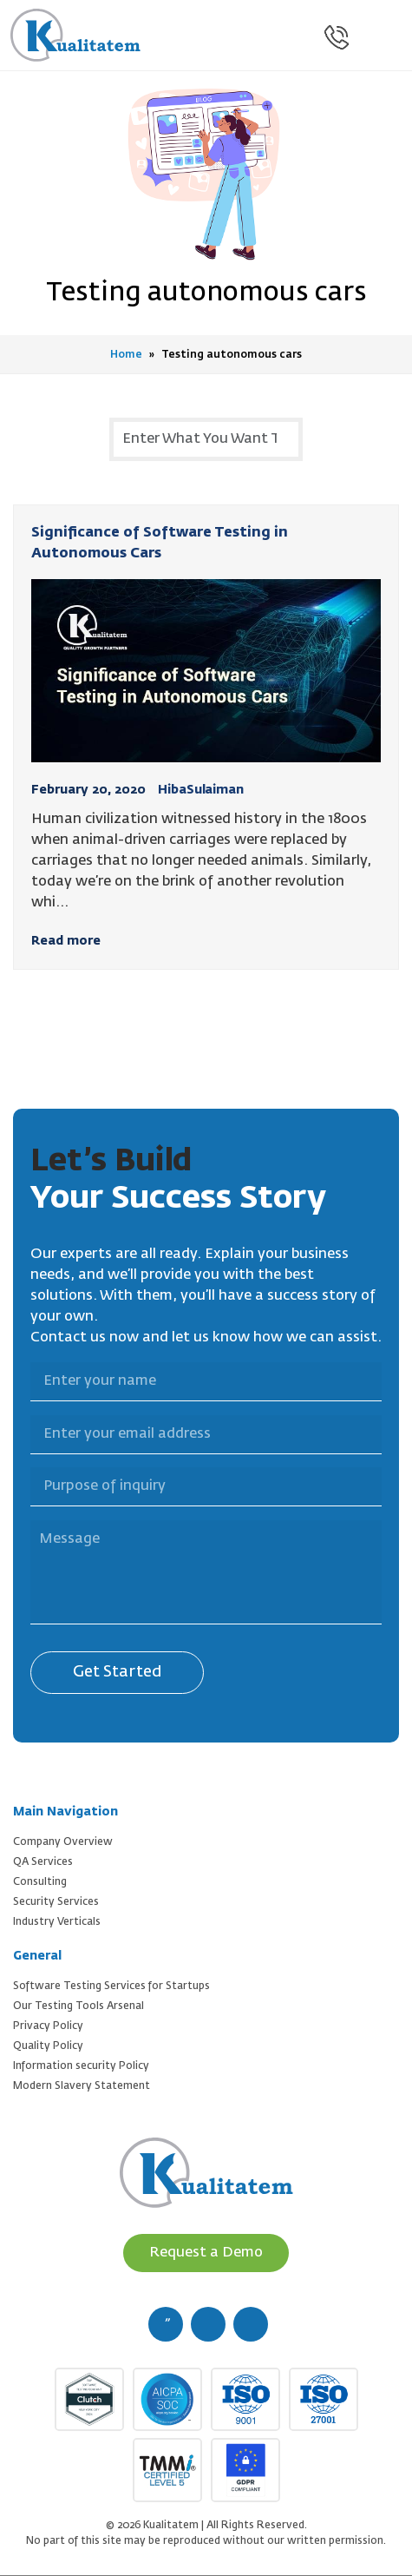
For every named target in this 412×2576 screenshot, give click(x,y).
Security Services (56, 1902)
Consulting (40, 1882)
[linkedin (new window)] (250, 2324)
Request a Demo (206, 2253)
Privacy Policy (48, 2026)
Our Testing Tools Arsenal (78, 2006)
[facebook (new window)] (165, 2324)
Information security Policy (81, 2066)
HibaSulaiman (201, 790)
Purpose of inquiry (19, 1457)
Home (126, 355)
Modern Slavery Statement (81, 2086)
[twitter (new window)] (208, 2324)
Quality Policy (48, 2046)
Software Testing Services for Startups (111, 1986)
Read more (66, 941)
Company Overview (63, 1842)
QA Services (43, 1862)
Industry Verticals (57, 1922)
